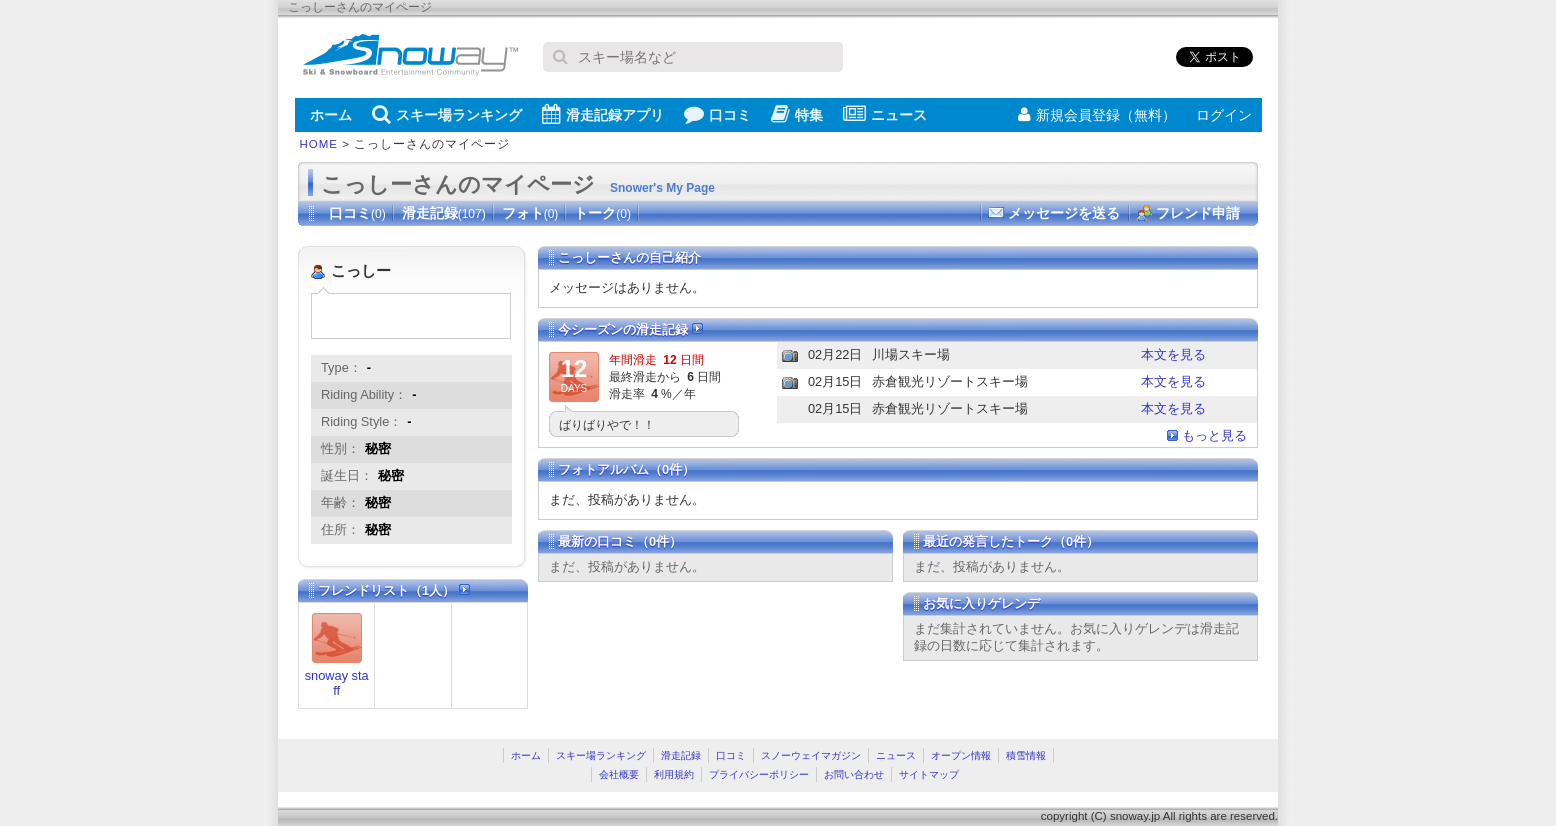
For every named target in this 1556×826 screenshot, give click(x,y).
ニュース (885, 114)
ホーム (331, 115)
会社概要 (619, 774)
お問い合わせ (854, 774)
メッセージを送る (1064, 213)
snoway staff (337, 683)
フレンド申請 (1198, 213)
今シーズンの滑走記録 (630, 329)
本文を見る (1173, 354)
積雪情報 (1026, 755)
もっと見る (1214, 435)
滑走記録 (444, 213)
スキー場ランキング (447, 114)
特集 (797, 114)
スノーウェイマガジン (811, 755)
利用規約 (674, 774)
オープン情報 (961, 755)
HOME (319, 144)
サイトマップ (929, 774)
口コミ (717, 114)
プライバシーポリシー (759, 774)
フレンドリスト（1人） (394, 590)
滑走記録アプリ (603, 114)
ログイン (1224, 115)
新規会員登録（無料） (1097, 115)
